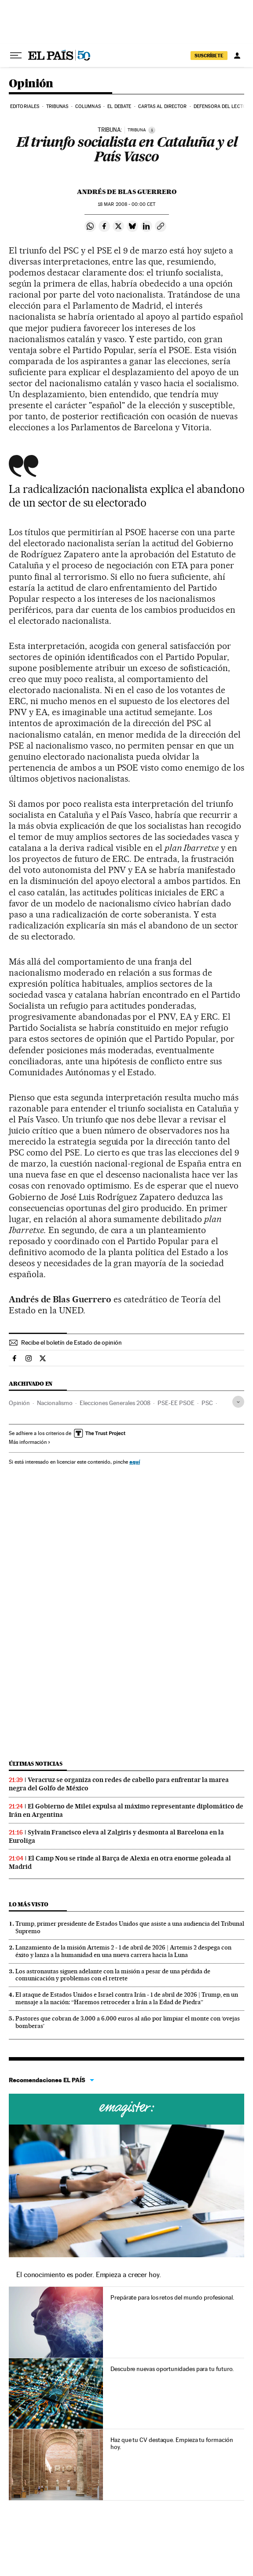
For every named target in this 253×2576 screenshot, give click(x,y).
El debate (119, 106)
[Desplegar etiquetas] (238, 1402)
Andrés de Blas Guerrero (126, 192)
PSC (207, 1402)
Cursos (126, 2109)
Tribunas (57, 106)
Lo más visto (28, 1904)
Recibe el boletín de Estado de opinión (71, 1342)
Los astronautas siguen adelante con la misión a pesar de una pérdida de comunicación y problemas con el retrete (112, 1975)
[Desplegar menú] (16, 55)
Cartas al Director (162, 106)
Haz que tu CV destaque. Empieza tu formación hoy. (171, 2443)
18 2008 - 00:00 (126, 204)
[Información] (151, 130)
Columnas (88, 106)
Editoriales (24, 106)
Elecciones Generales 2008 (115, 1402)
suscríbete (209, 55)
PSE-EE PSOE (176, 1402)
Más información (30, 1442)
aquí (134, 1461)
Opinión (31, 84)
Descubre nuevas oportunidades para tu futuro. (172, 2368)
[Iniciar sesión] (237, 55)
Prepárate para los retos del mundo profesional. (172, 2297)
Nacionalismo (55, 1402)
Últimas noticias (35, 1763)
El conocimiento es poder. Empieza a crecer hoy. (88, 2274)
